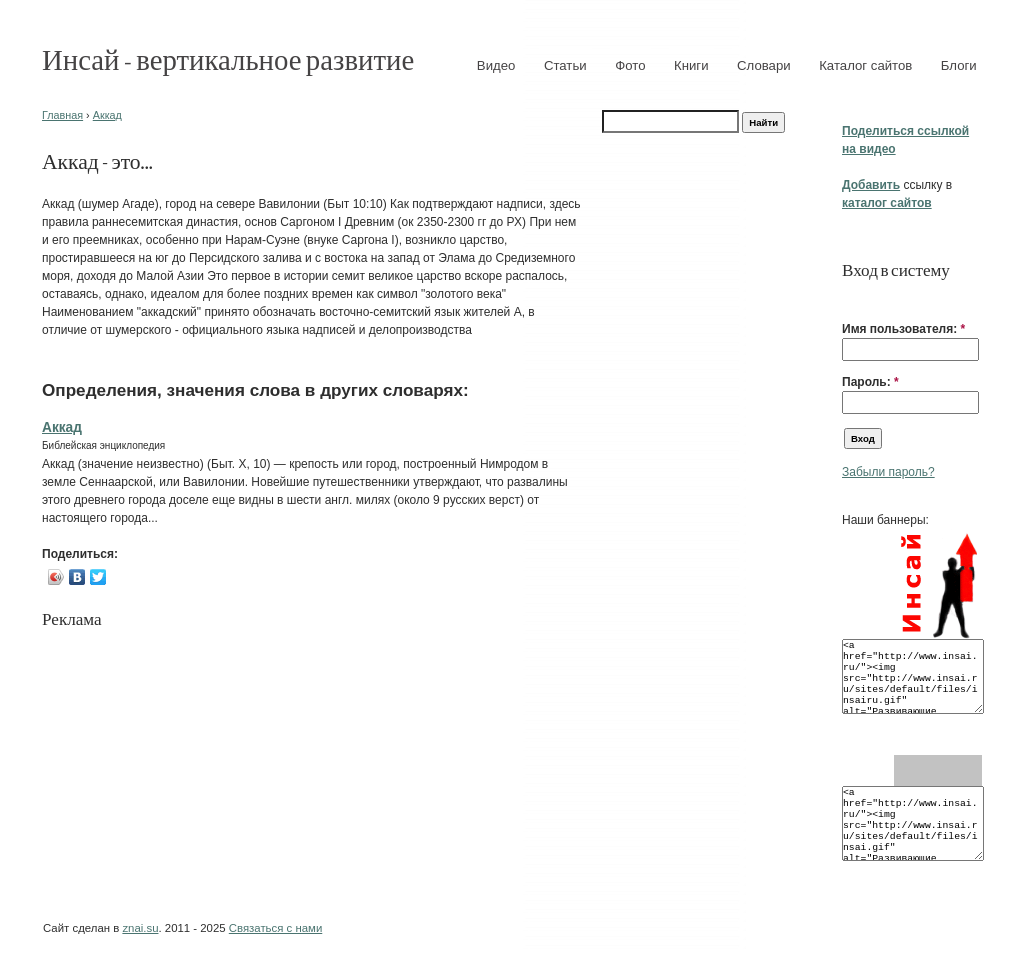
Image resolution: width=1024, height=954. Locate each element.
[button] (850, 298)
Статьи (565, 65)
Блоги (959, 65)
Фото (630, 65)
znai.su (140, 928)
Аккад (107, 115)
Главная (62, 115)
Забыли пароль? (888, 472)
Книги (691, 65)
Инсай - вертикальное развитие (228, 58)
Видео (496, 65)
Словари (764, 65)
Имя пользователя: (903, 329)
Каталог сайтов (865, 65)
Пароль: (870, 382)
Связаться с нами (275, 928)
